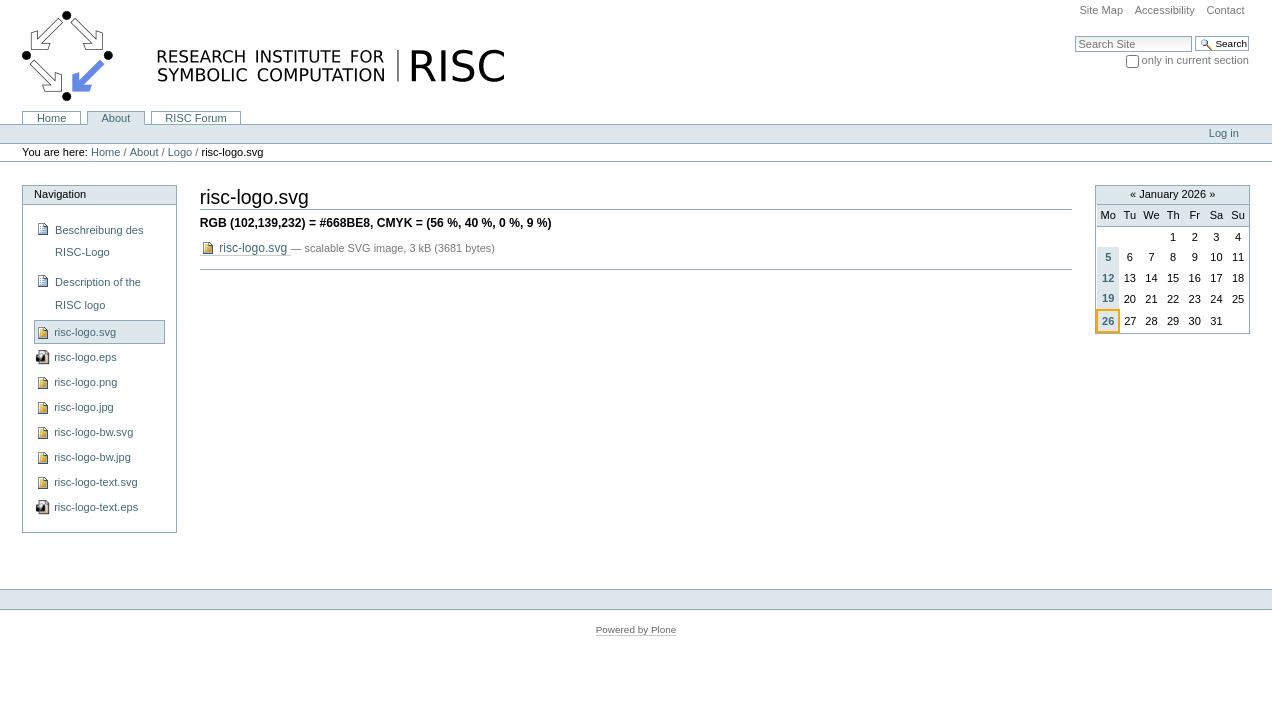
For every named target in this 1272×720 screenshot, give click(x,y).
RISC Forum (195, 118)
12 (1108, 278)
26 (1108, 321)
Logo (180, 152)
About (115, 118)
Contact (1225, 10)
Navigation (60, 194)
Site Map (1101, 10)
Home (51, 118)
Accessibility (1165, 10)
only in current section (1195, 60)
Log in (1224, 133)
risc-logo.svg (245, 248)
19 (1108, 298)
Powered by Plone (636, 629)
